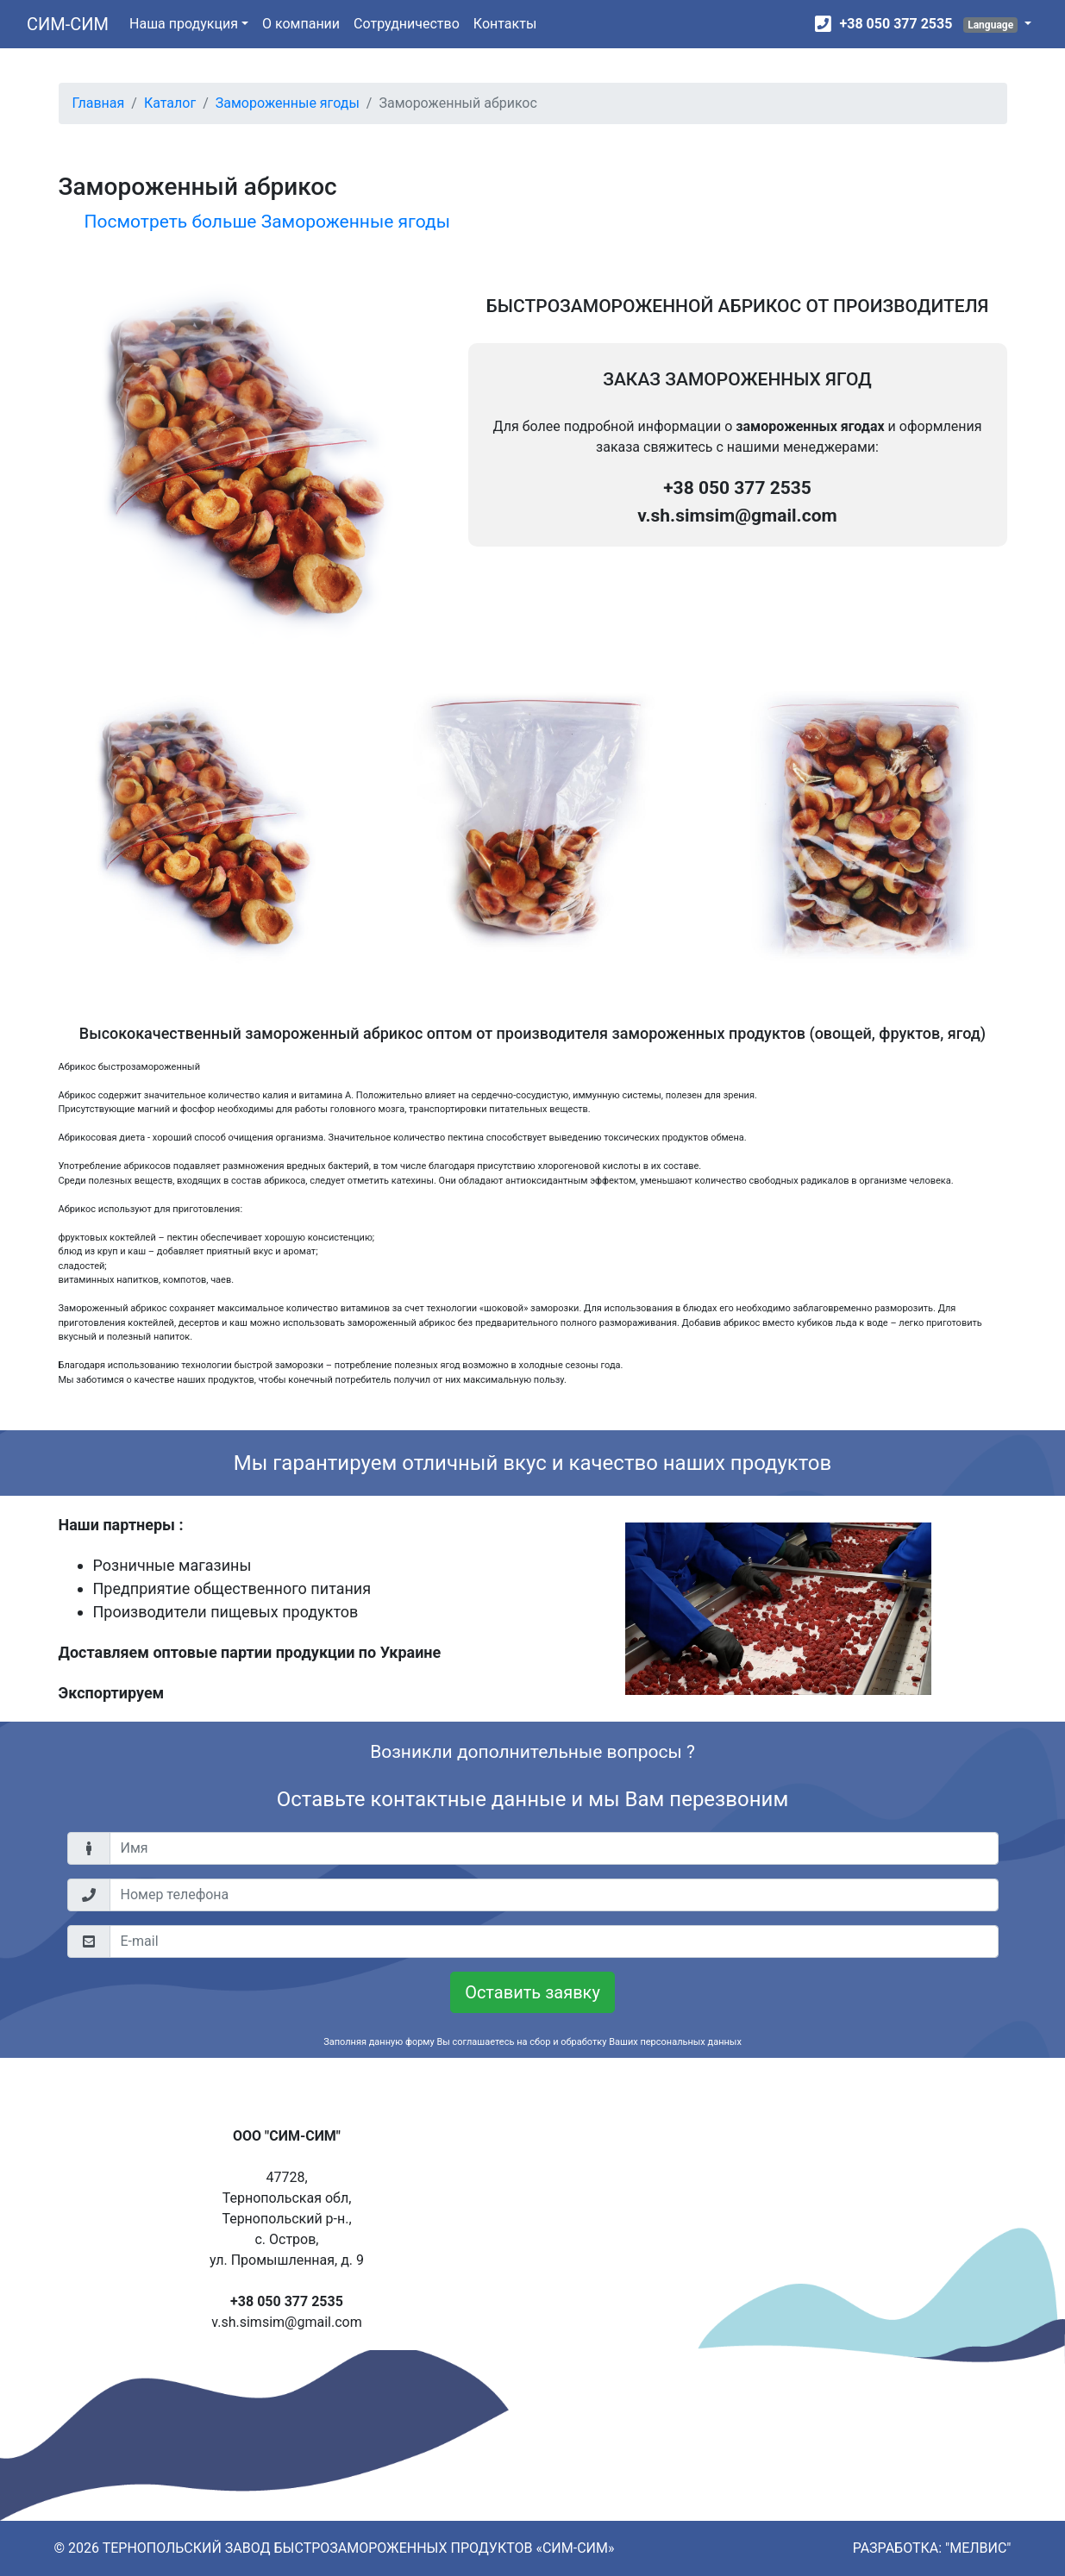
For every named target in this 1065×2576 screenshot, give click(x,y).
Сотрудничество (407, 24)
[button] (997, 24)
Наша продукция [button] (183, 24)
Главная (98, 103)
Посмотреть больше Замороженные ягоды (267, 221)
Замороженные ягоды (288, 103)
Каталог (170, 103)
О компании (301, 24)
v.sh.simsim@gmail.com (736, 515)
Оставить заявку (532, 1992)
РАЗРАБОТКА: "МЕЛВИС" (932, 2548)
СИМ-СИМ (68, 24)
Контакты (504, 24)
